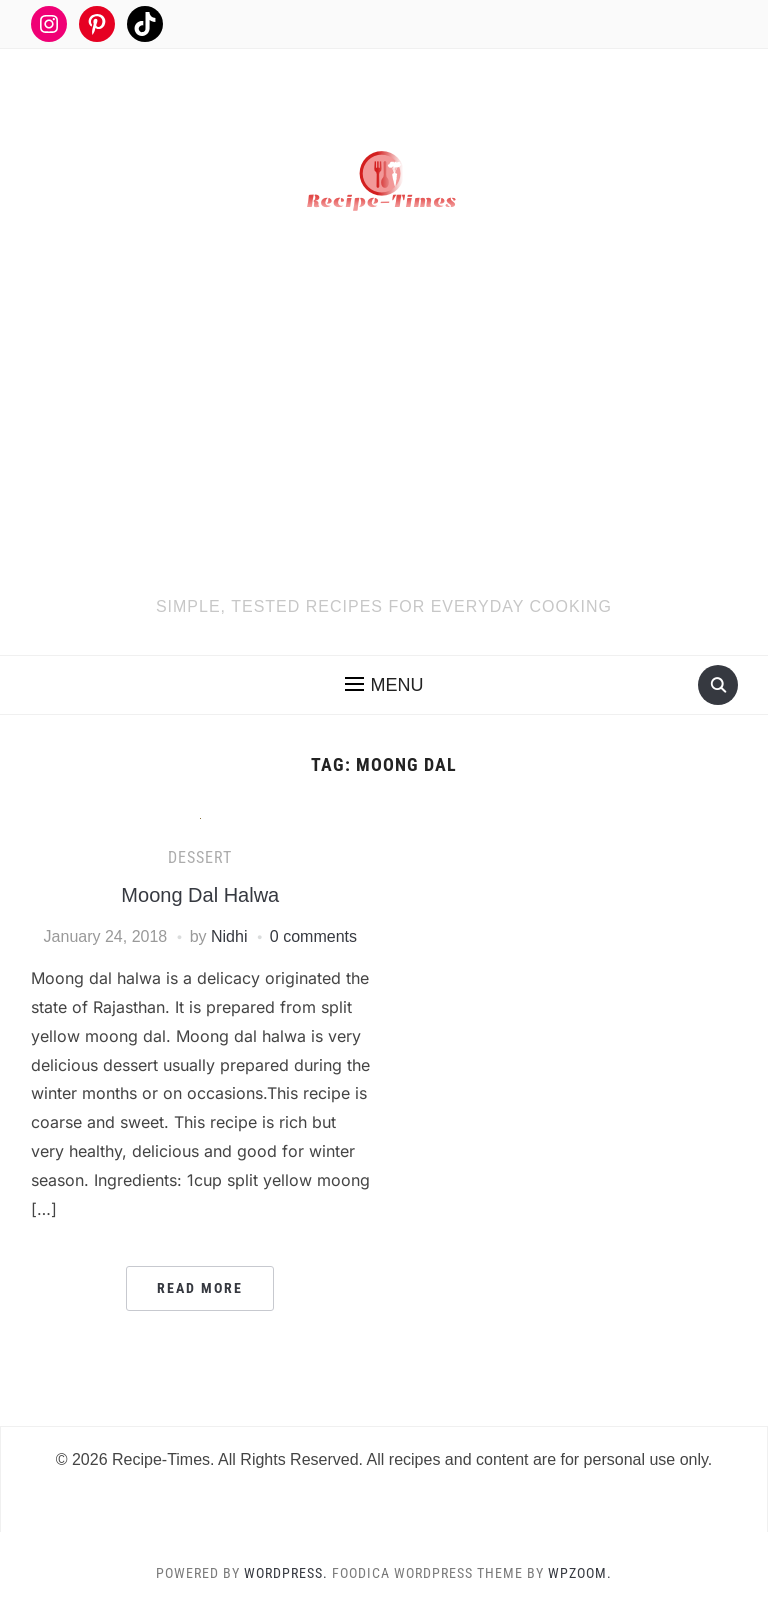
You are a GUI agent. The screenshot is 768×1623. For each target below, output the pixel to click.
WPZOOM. (580, 1573)
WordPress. (286, 1573)
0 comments (313, 936)
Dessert (200, 857)
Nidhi (229, 936)
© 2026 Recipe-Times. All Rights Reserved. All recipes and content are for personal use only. (384, 1459)
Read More (200, 1288)
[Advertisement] (384, 444)
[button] (384, 685)
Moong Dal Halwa (200, 895)
